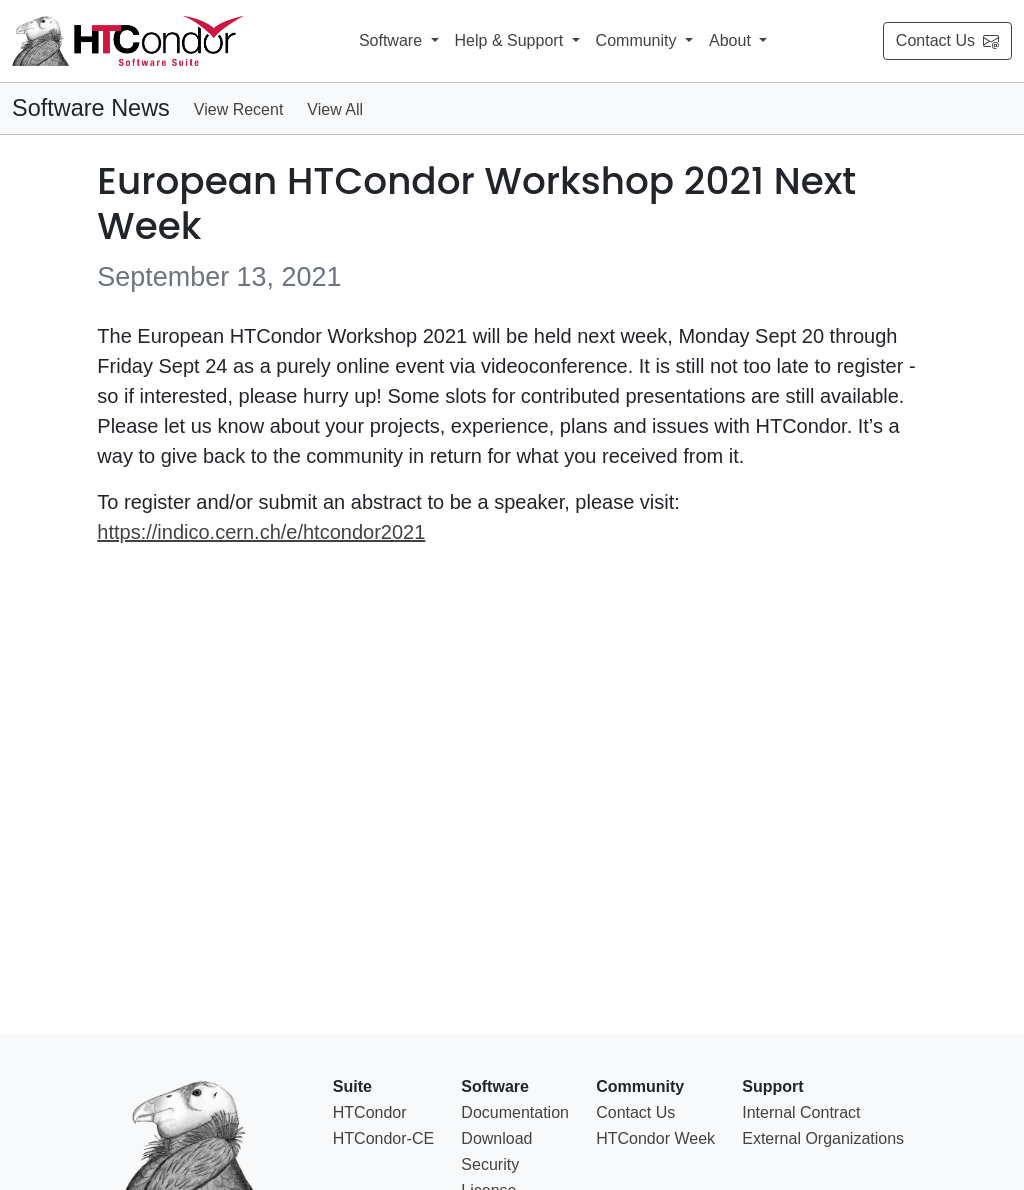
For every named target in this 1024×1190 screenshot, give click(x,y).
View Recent (239, 109)
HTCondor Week (655, 1138)
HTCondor (370, 1112)
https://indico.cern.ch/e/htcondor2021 (261, 532)
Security (490, 1164)
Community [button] (638, 40)
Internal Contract (801, 1112)
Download (496, 1138)
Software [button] (393, 40)
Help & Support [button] (511, 40)
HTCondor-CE (383, 1138)
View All (335, 109)
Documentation (515, 1112)
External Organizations (823, 1138)
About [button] (732, 40)
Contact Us (947, 40)
